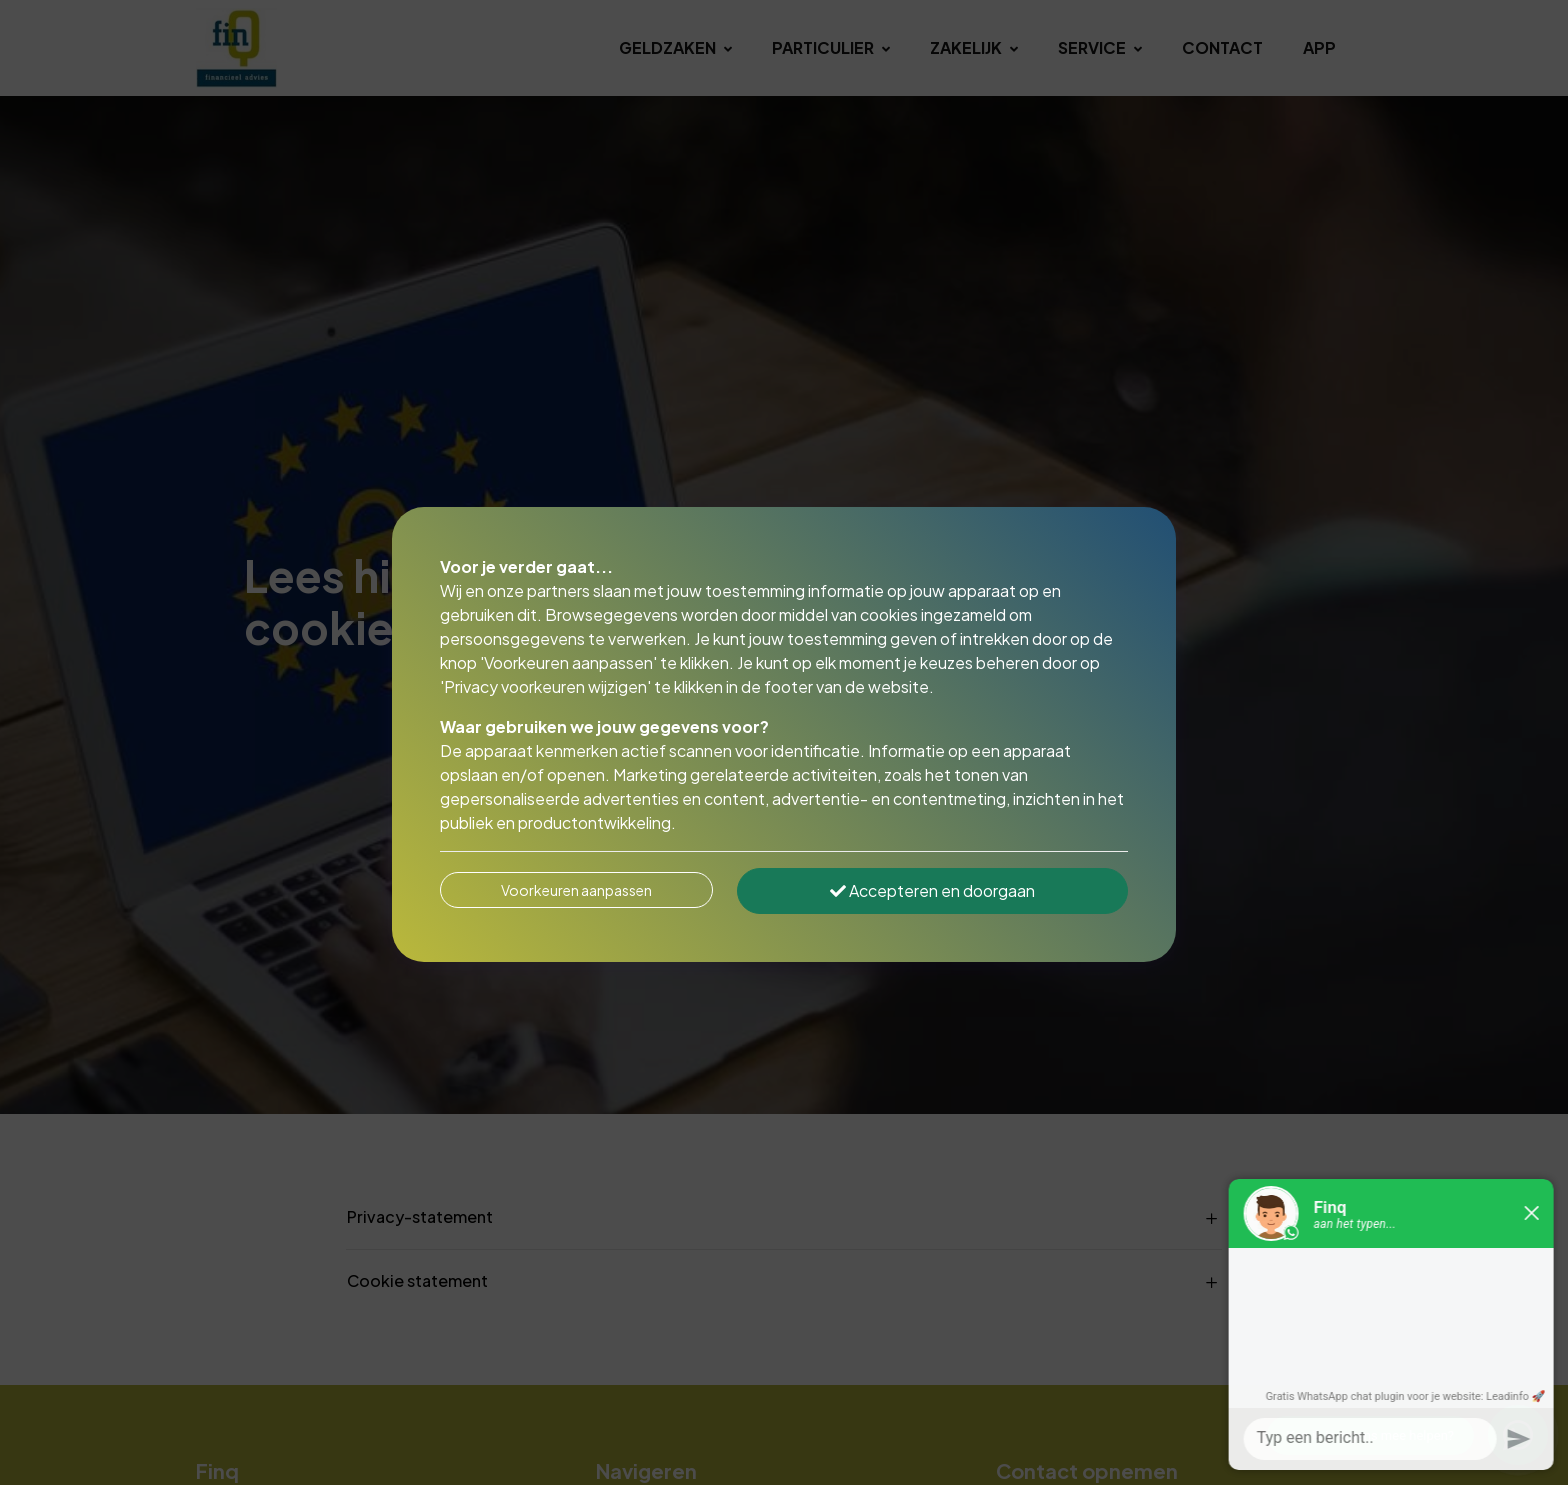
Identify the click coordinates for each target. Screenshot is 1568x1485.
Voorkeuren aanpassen (576, 890)
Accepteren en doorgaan (932, 890)
